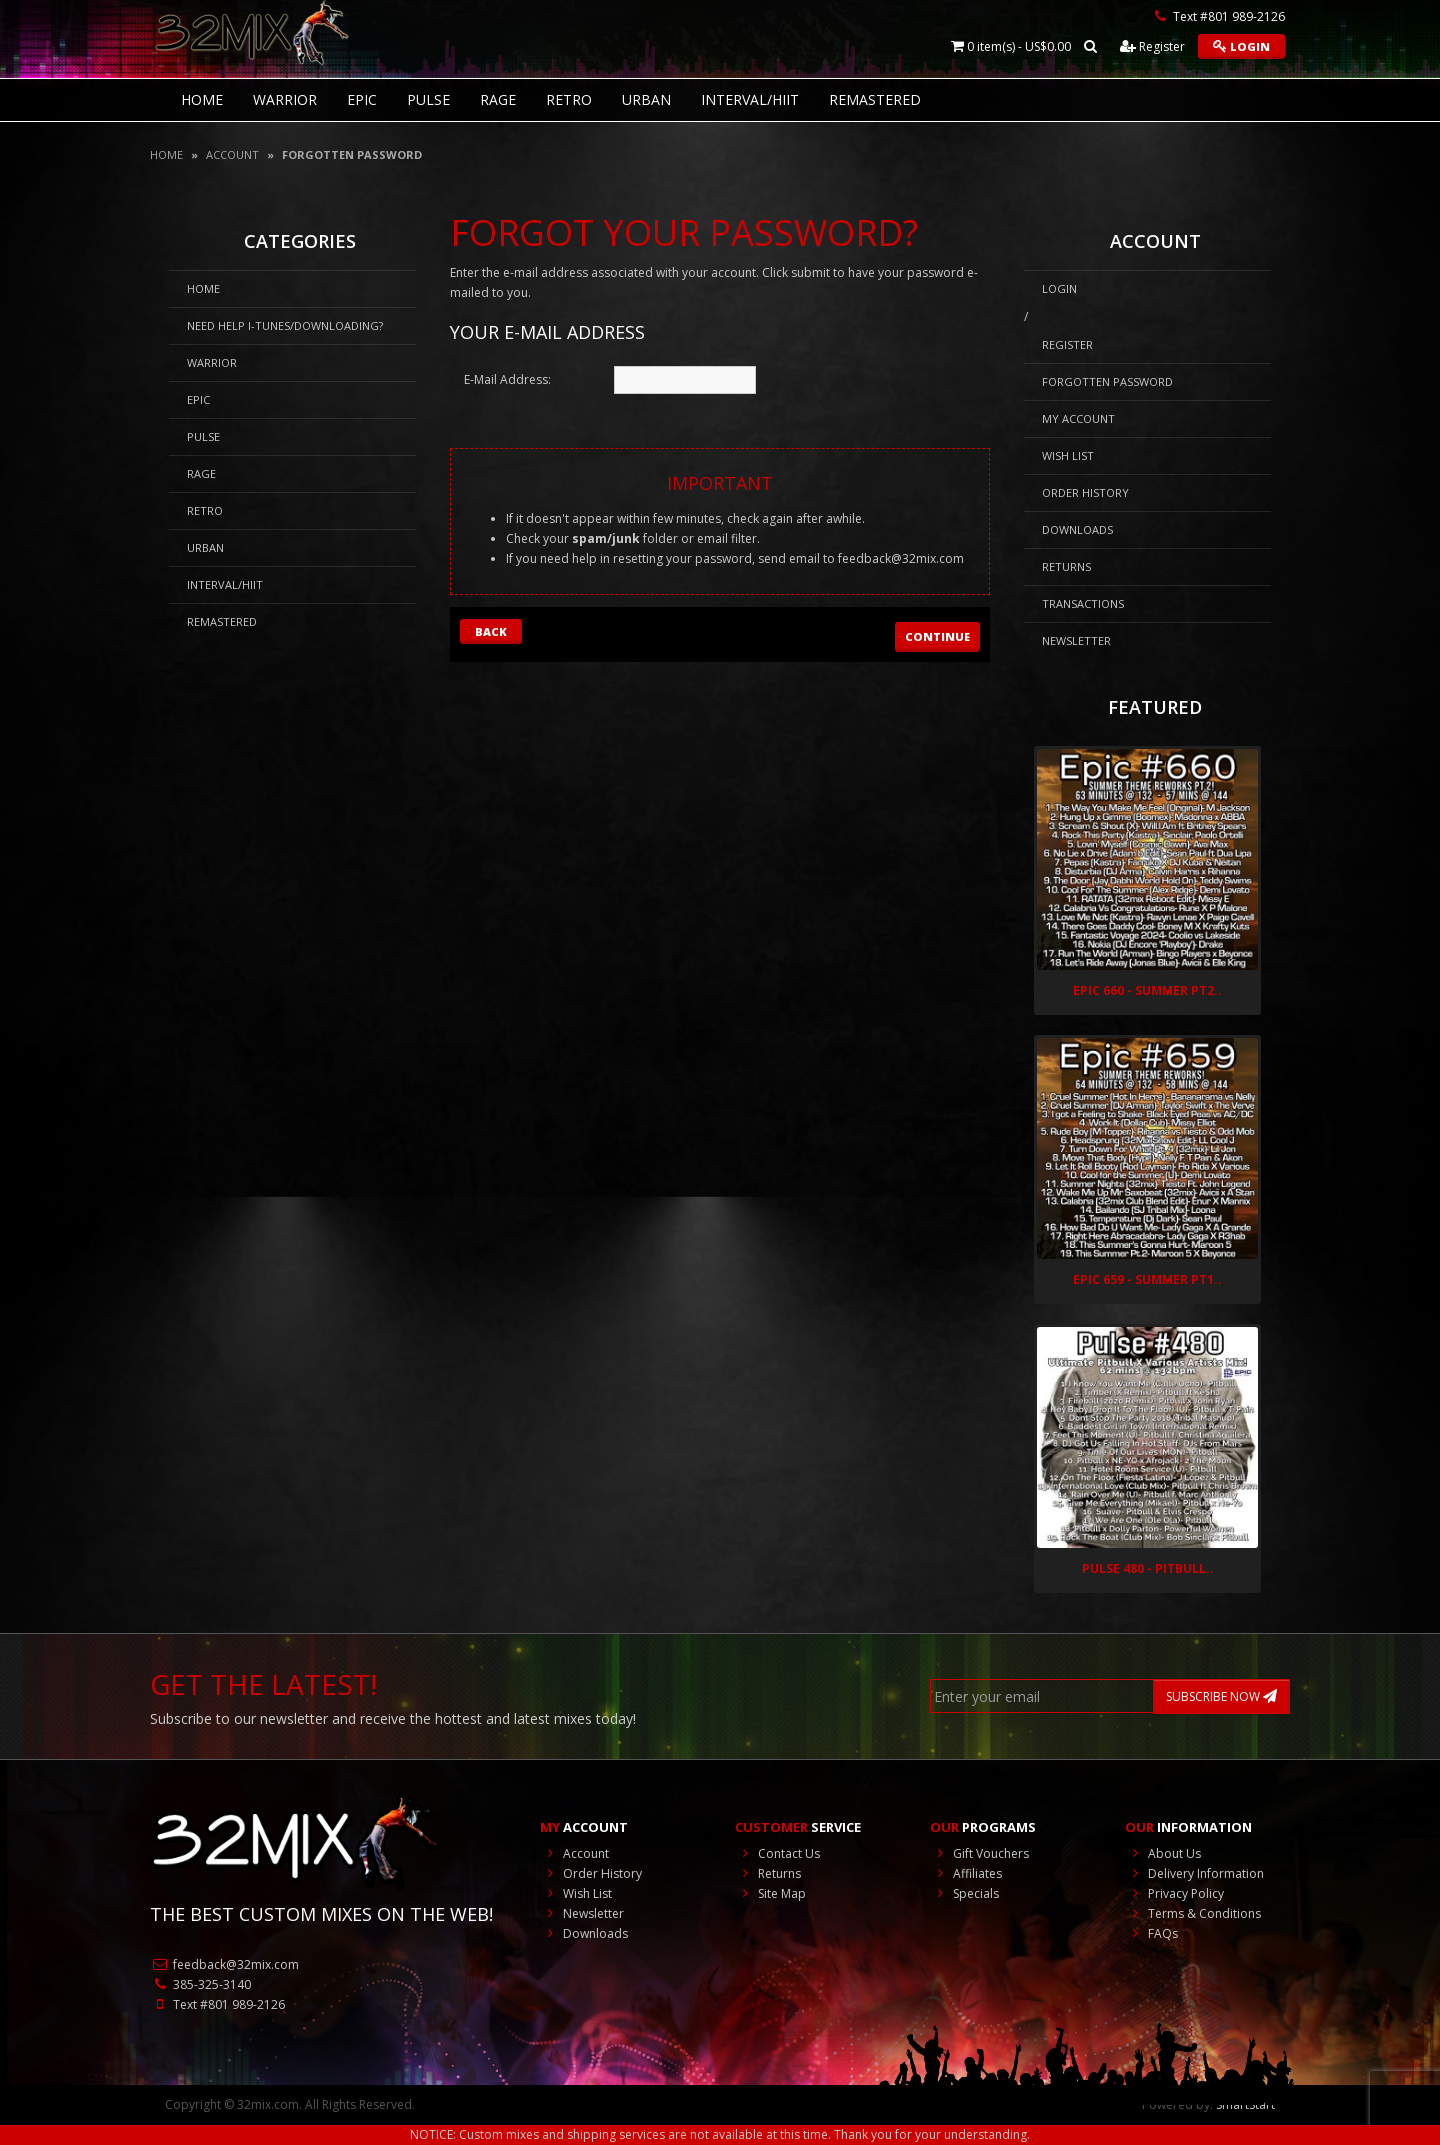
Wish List (1068, 455)
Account (232, 154)
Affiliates (966, 1873)
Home (166, 154)
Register (1152, 46)
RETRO (569, 99)
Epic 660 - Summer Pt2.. (1147, 990)
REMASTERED (875, 99)
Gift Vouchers (979, 1853)
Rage (498, 99)
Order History (1085, 492)
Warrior (285, 99)
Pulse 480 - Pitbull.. (1148, 1568)
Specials (964, 1893)
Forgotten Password (352, 154)
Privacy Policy (1174, 1893)
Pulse (428, 99)
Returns (1066, 566)
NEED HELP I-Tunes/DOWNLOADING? (285, 325)
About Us (1163, 1853)
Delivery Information (1194, 1873)
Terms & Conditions (1193, 1913)
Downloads (1077, 529)
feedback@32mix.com (901, 558)
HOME (202, 99)
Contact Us (777, 1853)
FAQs (1151, 1933)
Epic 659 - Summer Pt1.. (1147, 1279)
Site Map (770, 1893)
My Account (1078, 418)
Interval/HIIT (750, 99)
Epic (362, 99)
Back (491, 631)
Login (1241, 46)
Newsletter (1076, 640)
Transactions (1083, 603)
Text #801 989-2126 (217, 2004)
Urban (646, 99)
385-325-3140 (200, 1984)
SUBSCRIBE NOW (1221, 1696)
